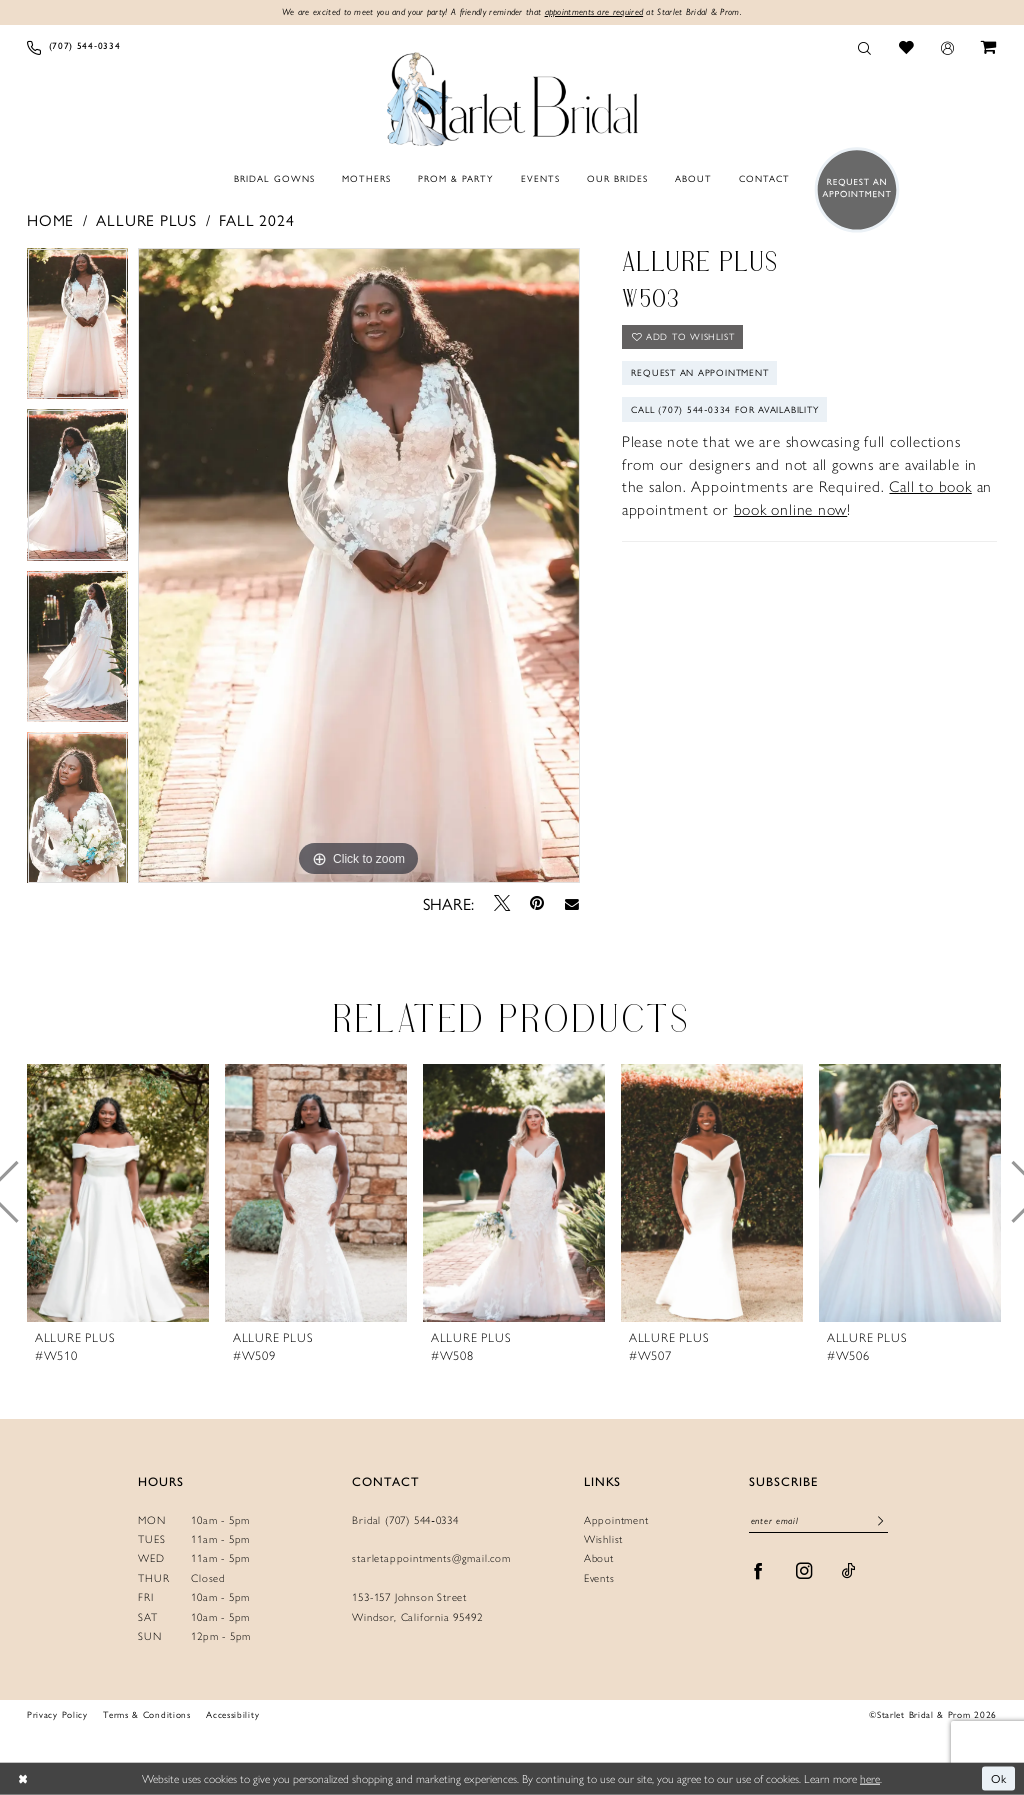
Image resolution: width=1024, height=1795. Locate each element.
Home (50, 220)
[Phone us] (73, 47)
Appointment (616, 1520)
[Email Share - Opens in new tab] (572, 903)
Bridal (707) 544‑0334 (405, 1520)
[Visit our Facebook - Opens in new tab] (758, 1571)
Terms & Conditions (146, 1714)
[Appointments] (852, 189)
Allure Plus (146, 220)
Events (599, 1578)
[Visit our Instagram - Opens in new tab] (804, 1571)
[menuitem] (73, 47)
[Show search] (865, 47)
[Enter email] (818, 1522)
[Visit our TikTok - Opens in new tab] (849, 1571)
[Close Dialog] (22, 1778)
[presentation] (118, 1192)
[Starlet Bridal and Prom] (511, 96)
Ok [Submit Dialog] (999, 1778)
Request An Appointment (701, 373)
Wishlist (603, 1539)
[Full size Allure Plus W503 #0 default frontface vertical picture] (359, 566)
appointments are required (594, 11)
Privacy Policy (57, 1714)
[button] (947, 47)
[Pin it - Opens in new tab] (537, 902)
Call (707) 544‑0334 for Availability (727, 410)
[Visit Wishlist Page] (906, 47)
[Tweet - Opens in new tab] (502, 903)
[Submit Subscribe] (880, 1522)
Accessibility (232, 1714)
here (870, 1778)
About (599, 1558)
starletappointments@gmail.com (431, 1558)
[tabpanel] (77, 329)
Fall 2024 (256, 220)
